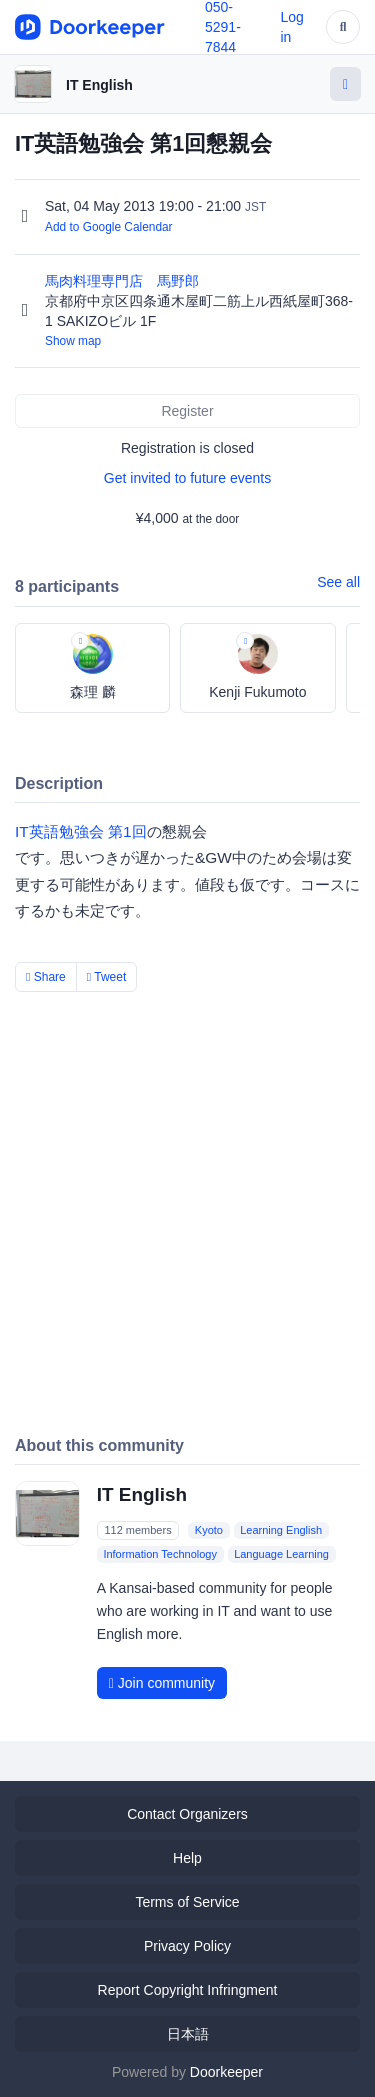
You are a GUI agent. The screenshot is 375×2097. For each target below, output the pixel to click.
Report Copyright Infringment (188, 1990)
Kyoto (209, 1530)
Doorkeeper (226, 2072)
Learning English (281, 1530)
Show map (73, 341)
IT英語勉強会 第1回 (81, 831)
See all (338, 582)
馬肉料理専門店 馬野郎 (124, 281)
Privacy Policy (187, 1946)
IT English (99, 85)
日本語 (188, 2034)
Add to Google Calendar (109, 227)
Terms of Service (187, 1902)
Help (187, 1858)
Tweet (107, 977)
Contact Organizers (187, 1814)
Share (46, 977)
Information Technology (160, 1554)
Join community (162, 1683)
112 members (137, 1530)
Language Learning (281, 1554)
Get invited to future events (187, 478)
